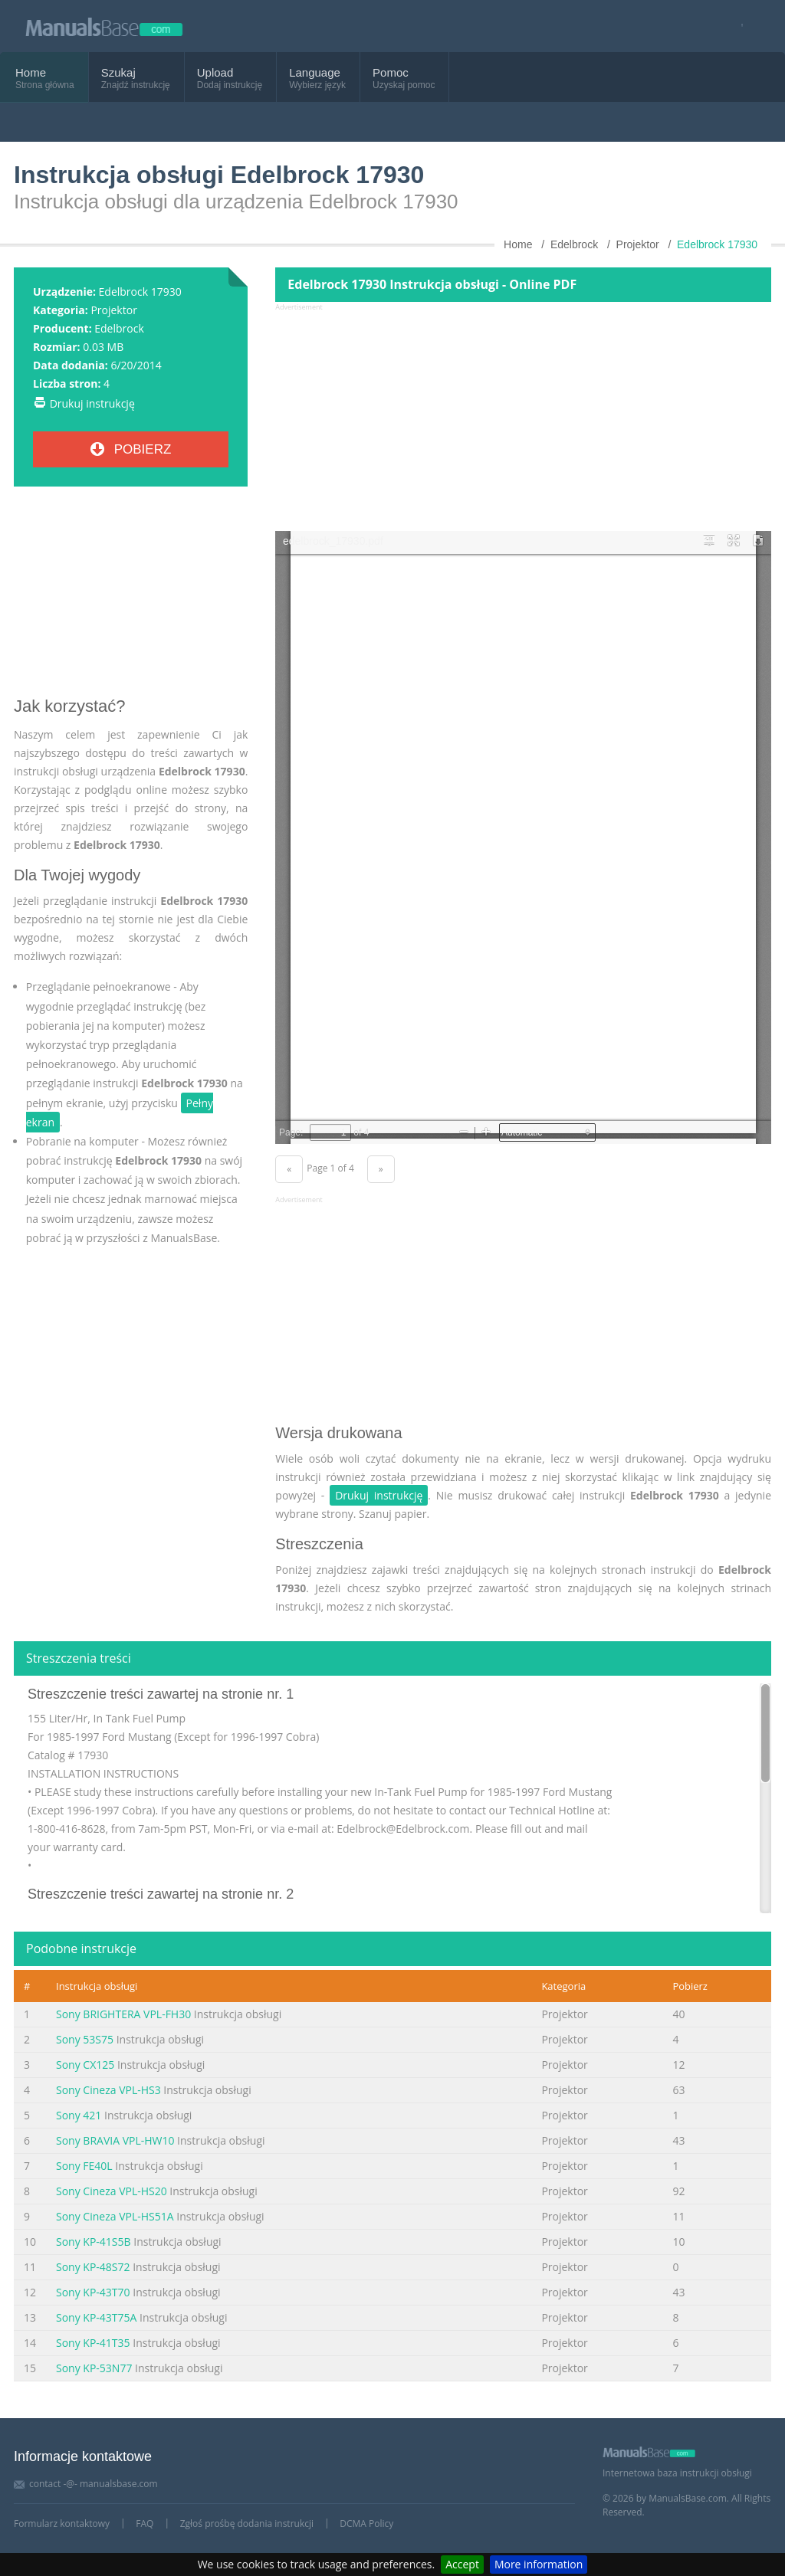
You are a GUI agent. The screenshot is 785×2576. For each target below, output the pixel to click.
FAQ (144, 2523)
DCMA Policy (366, 2523)
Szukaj (118, 72)
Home (30, 72)
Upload (215, 72)
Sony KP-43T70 (93, 2292)
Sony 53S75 (84, 2039)
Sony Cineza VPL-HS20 (111, 2191)
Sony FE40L (84, 2165)
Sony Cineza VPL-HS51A (115, 2216)
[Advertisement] (131, 597)
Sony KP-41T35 (93, 2342)
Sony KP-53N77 (94, 2368)
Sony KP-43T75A (96, 2317)
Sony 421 (78, 2115)
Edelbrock (119, 328)
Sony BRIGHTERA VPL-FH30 (123, 2014)
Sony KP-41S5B (93, 2241)
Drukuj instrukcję (92, 403)
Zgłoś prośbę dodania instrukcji (247, 2523)
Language (314, 72)
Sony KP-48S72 (93, 2267)
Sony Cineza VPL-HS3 (108, 2090)
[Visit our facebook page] (737, 26)
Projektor (113, 310)
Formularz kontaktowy (62, 2523)
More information (538, 2564)
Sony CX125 (85, 2064)
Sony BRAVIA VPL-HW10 (115, 2140)
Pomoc (391, 72)
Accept (462, 2564)
